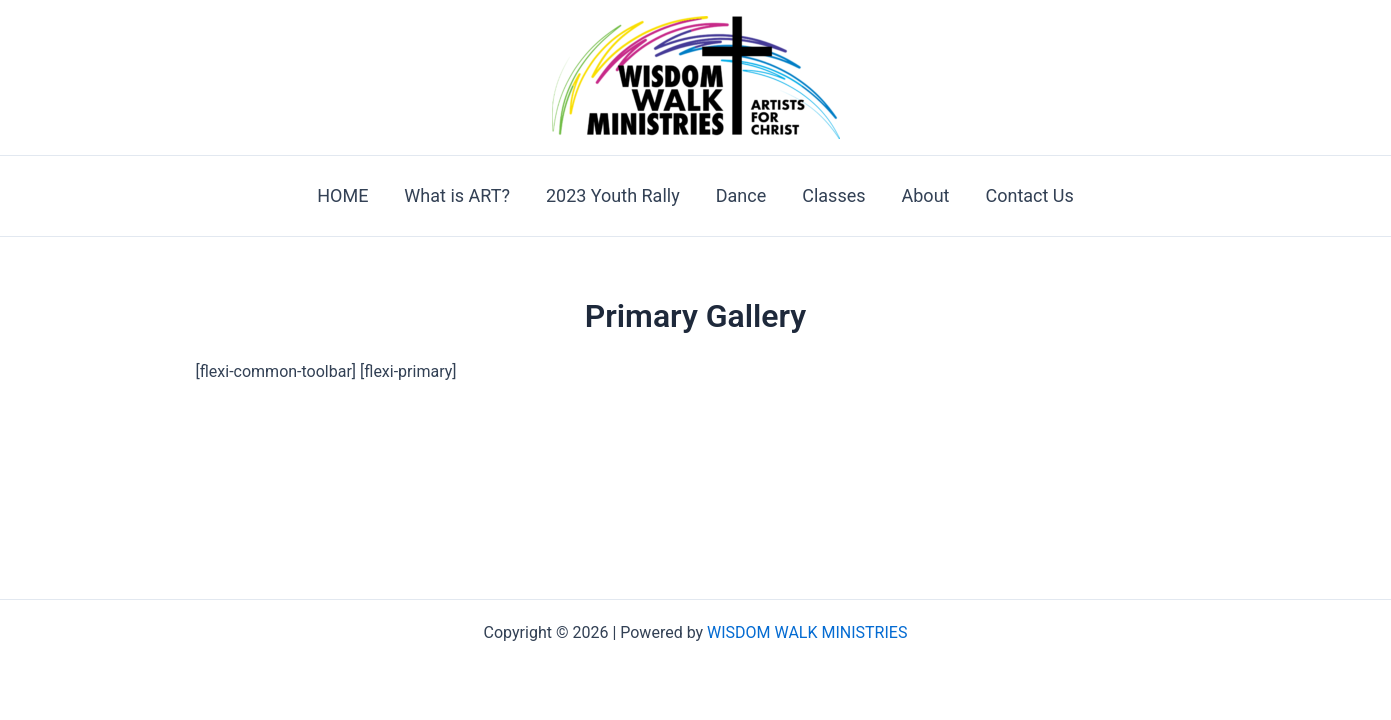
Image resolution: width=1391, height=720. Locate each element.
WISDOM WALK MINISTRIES (807, 632)
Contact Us (1029, 195)
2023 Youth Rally (613, 195)
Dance (741, 195)
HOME (342, 195)
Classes (833, 195)
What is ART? (457, 195)
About (926, 195)
